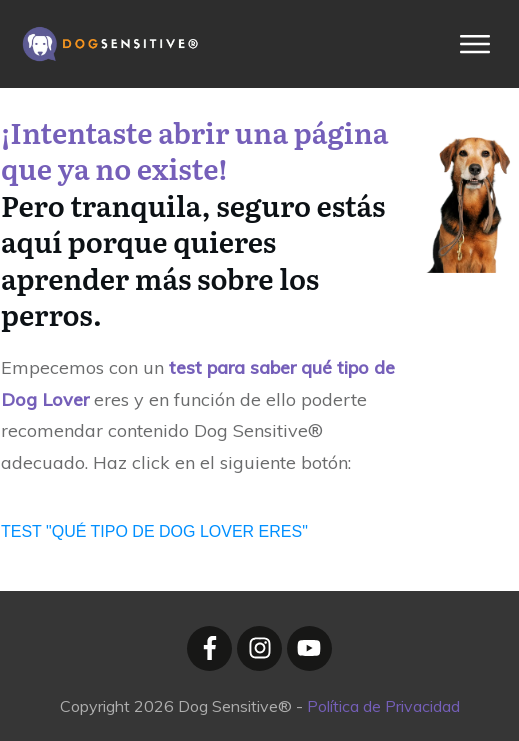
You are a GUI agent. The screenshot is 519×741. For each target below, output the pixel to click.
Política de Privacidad (383, 706)
